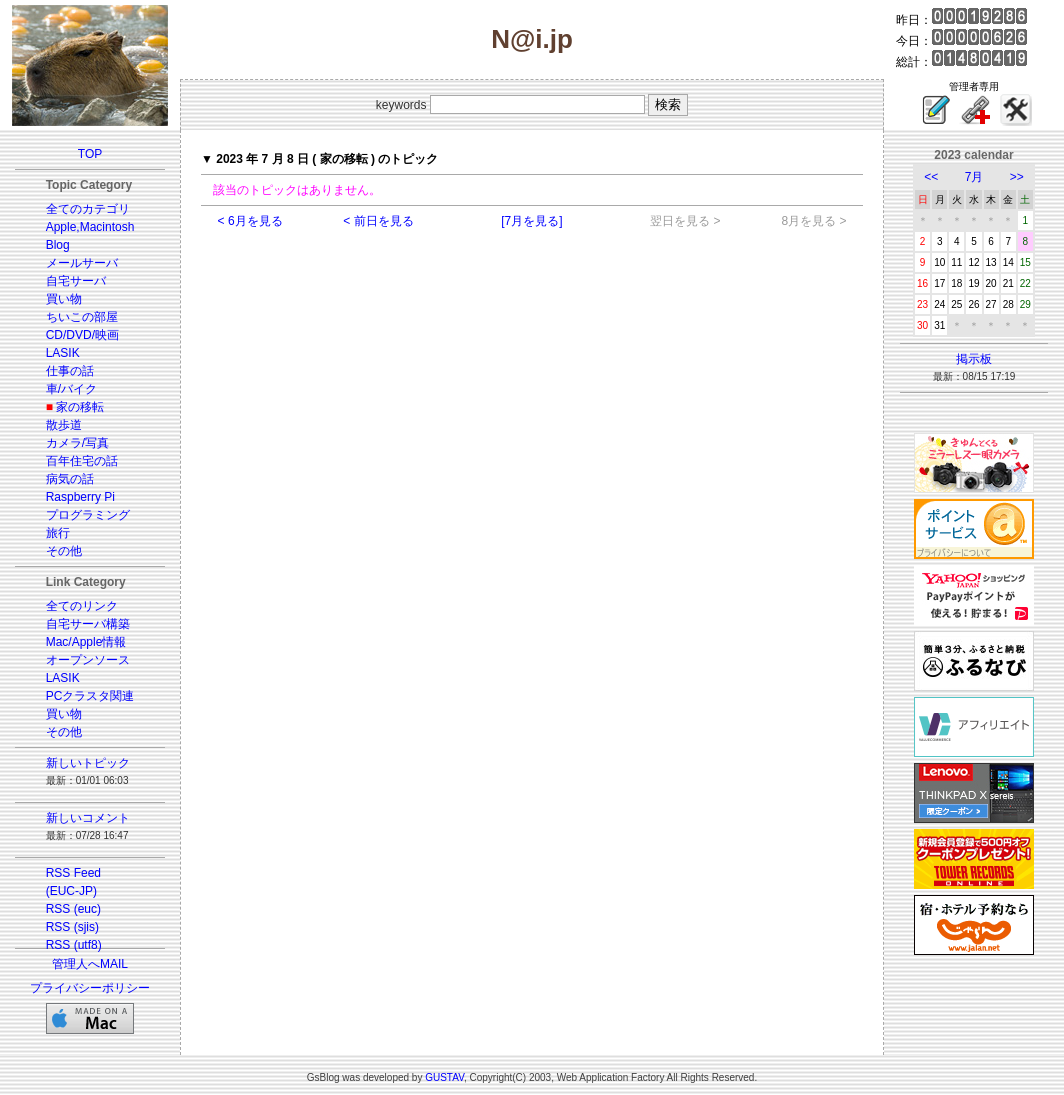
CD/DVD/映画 (82, 335)
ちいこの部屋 (82, 317)
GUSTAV (444, 1077)
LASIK (63, 353)
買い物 (64, 299)
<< (931, 177)
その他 (64, 551)
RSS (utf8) (74, 945)
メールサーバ (82, 263)
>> (1017, 177)
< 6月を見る (250, 221)
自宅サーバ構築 (88, 624)
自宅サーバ (76, 281)
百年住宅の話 (82, 461)
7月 (974, 177)
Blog (58, 245)
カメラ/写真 (77, 443)
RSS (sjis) (72, 927)
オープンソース (88, 660)
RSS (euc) (73, 909)
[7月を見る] (531, 221)
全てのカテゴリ (88, 209)
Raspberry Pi (80, 497)
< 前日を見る (378, 221)
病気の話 (70, 479)
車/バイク (71, 389)
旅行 (58, 533)
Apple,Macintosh (90, 227)
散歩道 (64, 425)
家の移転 (80, 407)
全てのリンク (82, 606)
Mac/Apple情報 (86, 642)
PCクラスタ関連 (90, 696)
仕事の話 (70, 371)
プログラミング (88, 515)
